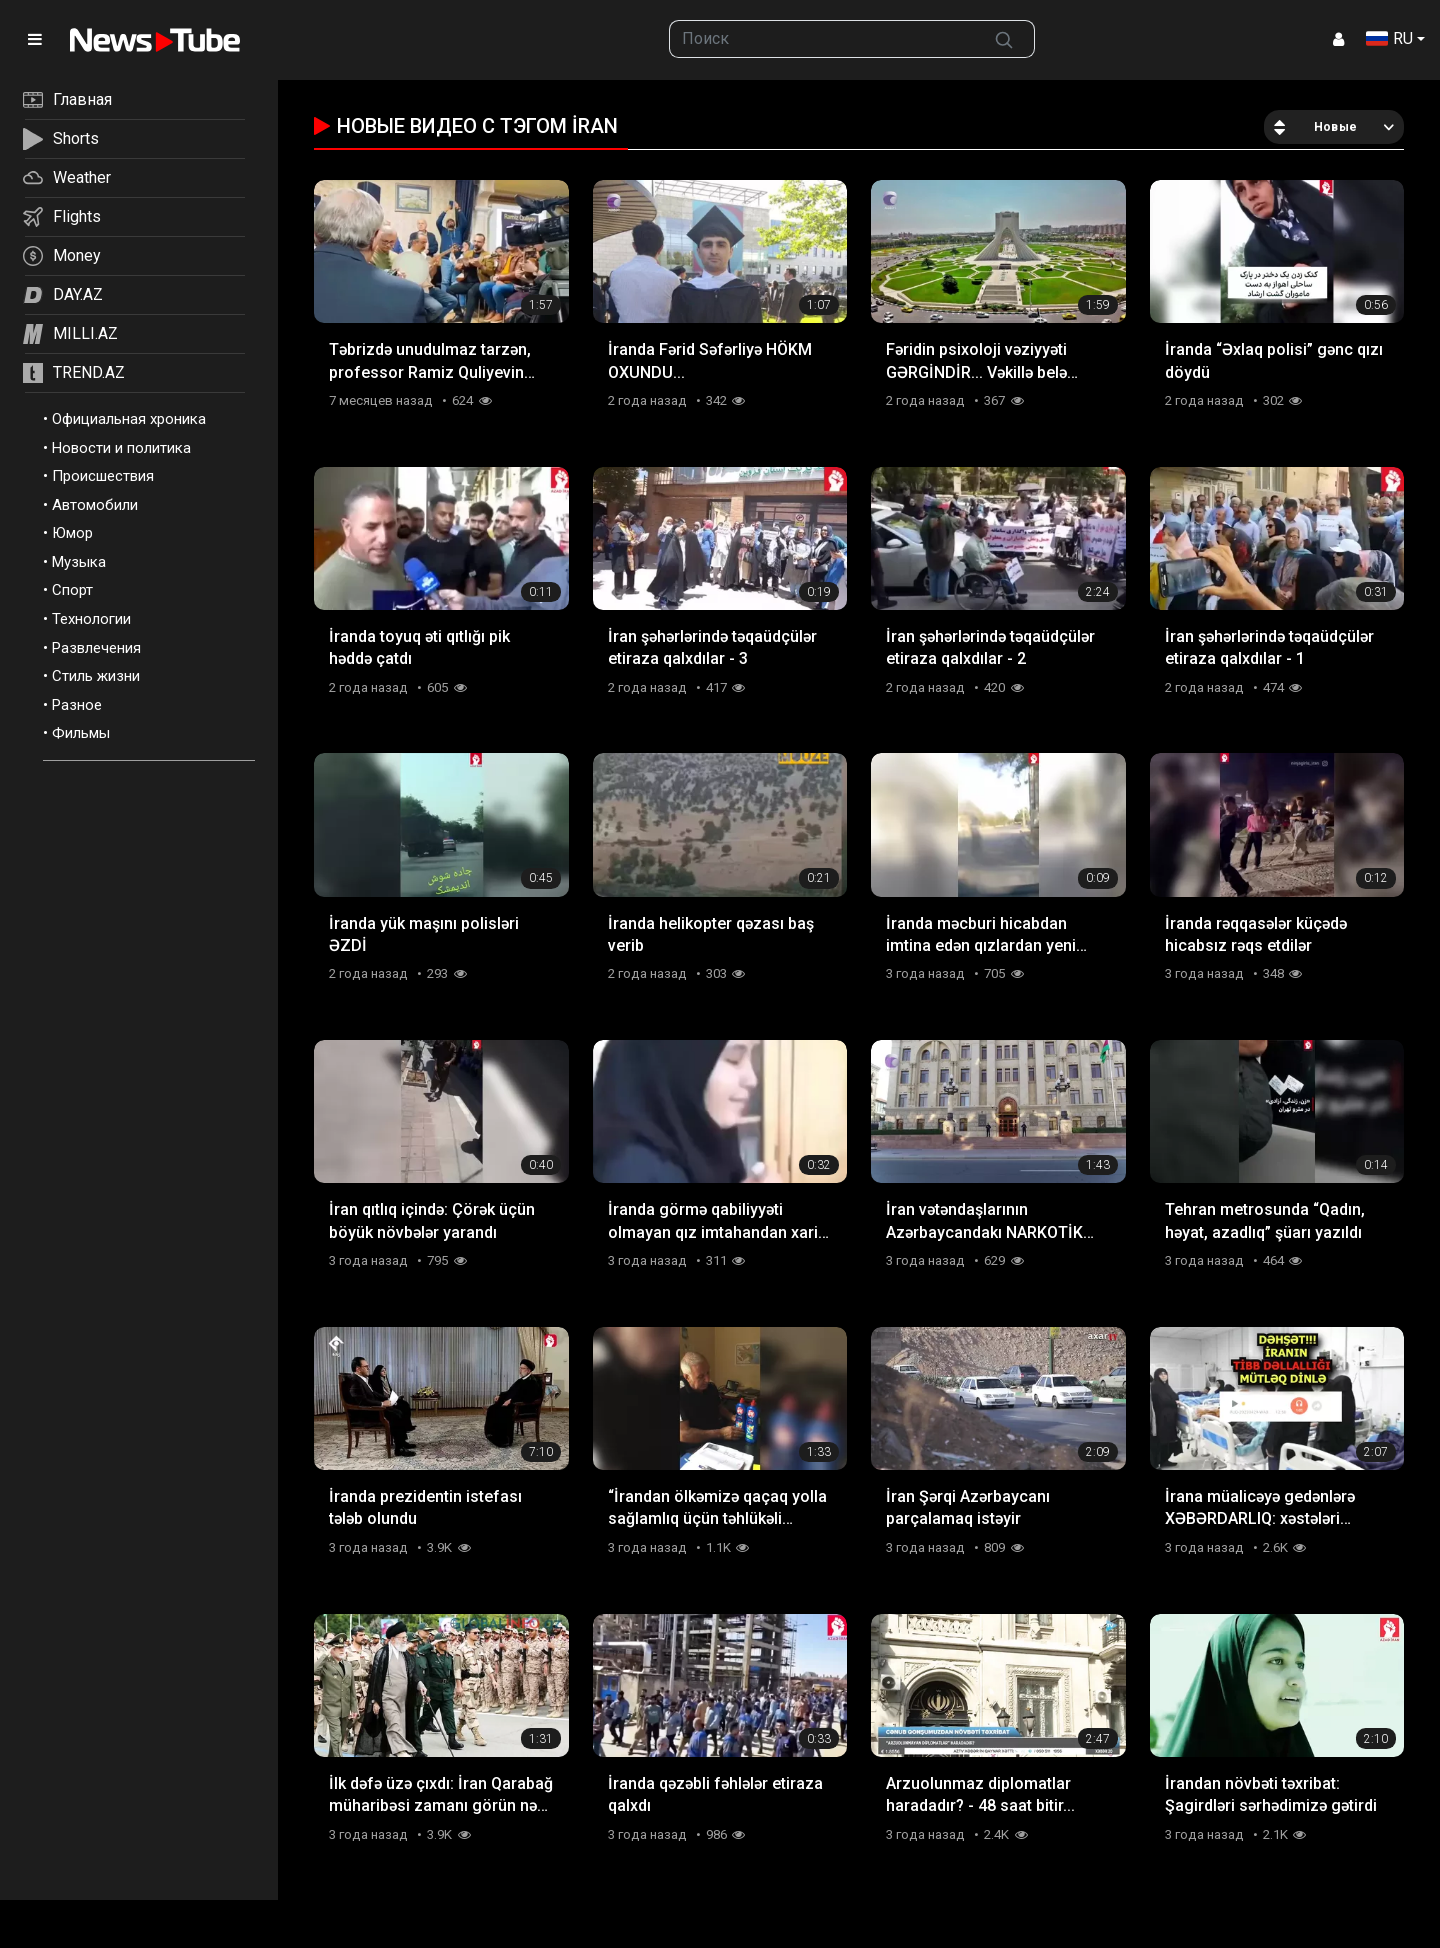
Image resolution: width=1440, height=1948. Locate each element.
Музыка (79, 562)
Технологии (91, 619)
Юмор (72, 533)
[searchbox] (822, 39)
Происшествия (103, 476)
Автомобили (95, 505)
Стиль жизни (96, 676)
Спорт (72, 590)
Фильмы (81, 733)
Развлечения (96, 648)
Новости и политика (121, 448)
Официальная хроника (129, 419)
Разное (77, 705)
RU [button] (1389, 38)
